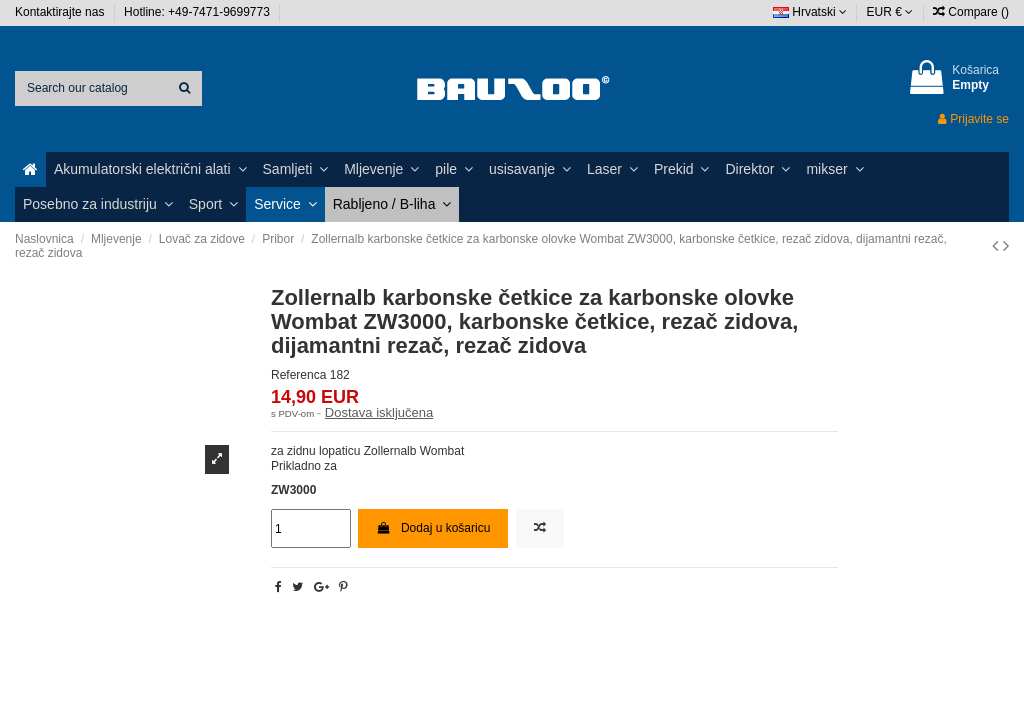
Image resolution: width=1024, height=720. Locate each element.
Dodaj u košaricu (433, 528)
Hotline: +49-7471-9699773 (198, 12)
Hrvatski (810, 12)
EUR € (890, 12)
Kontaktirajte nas (61, 12)
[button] (150, 169)
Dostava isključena (379, 412)
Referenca (298, 375)
